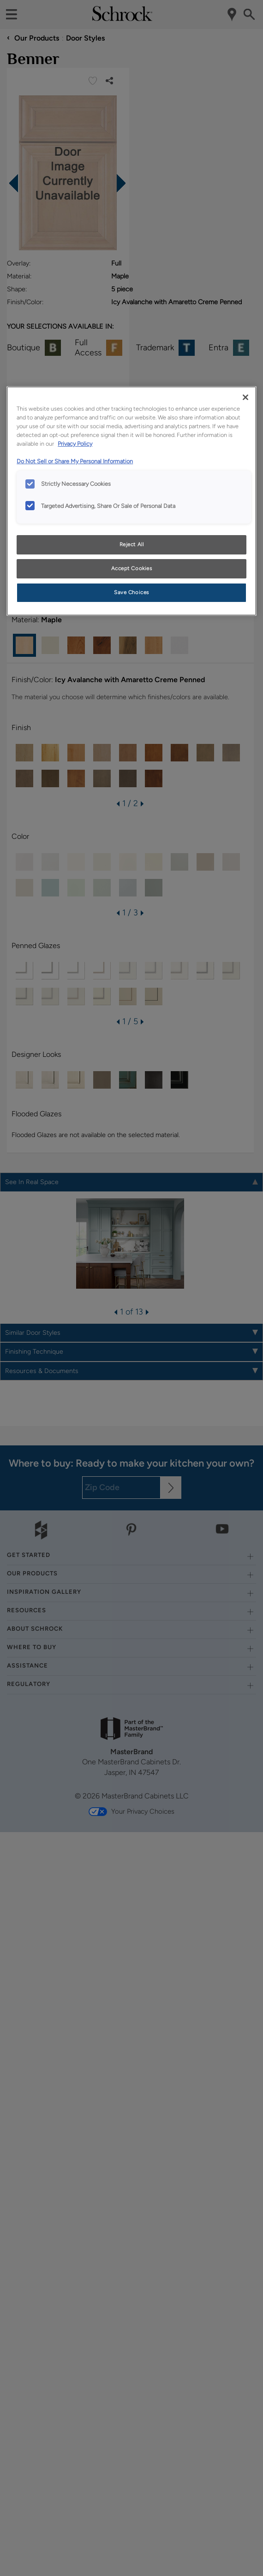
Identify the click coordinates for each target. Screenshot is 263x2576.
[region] (131, 500)
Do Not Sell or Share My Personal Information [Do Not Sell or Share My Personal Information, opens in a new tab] (75, 461)
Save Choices (131, 592)
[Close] (245, 397)
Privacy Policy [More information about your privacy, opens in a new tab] (75, 443)
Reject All (132, 544)
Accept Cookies (131, 568)
